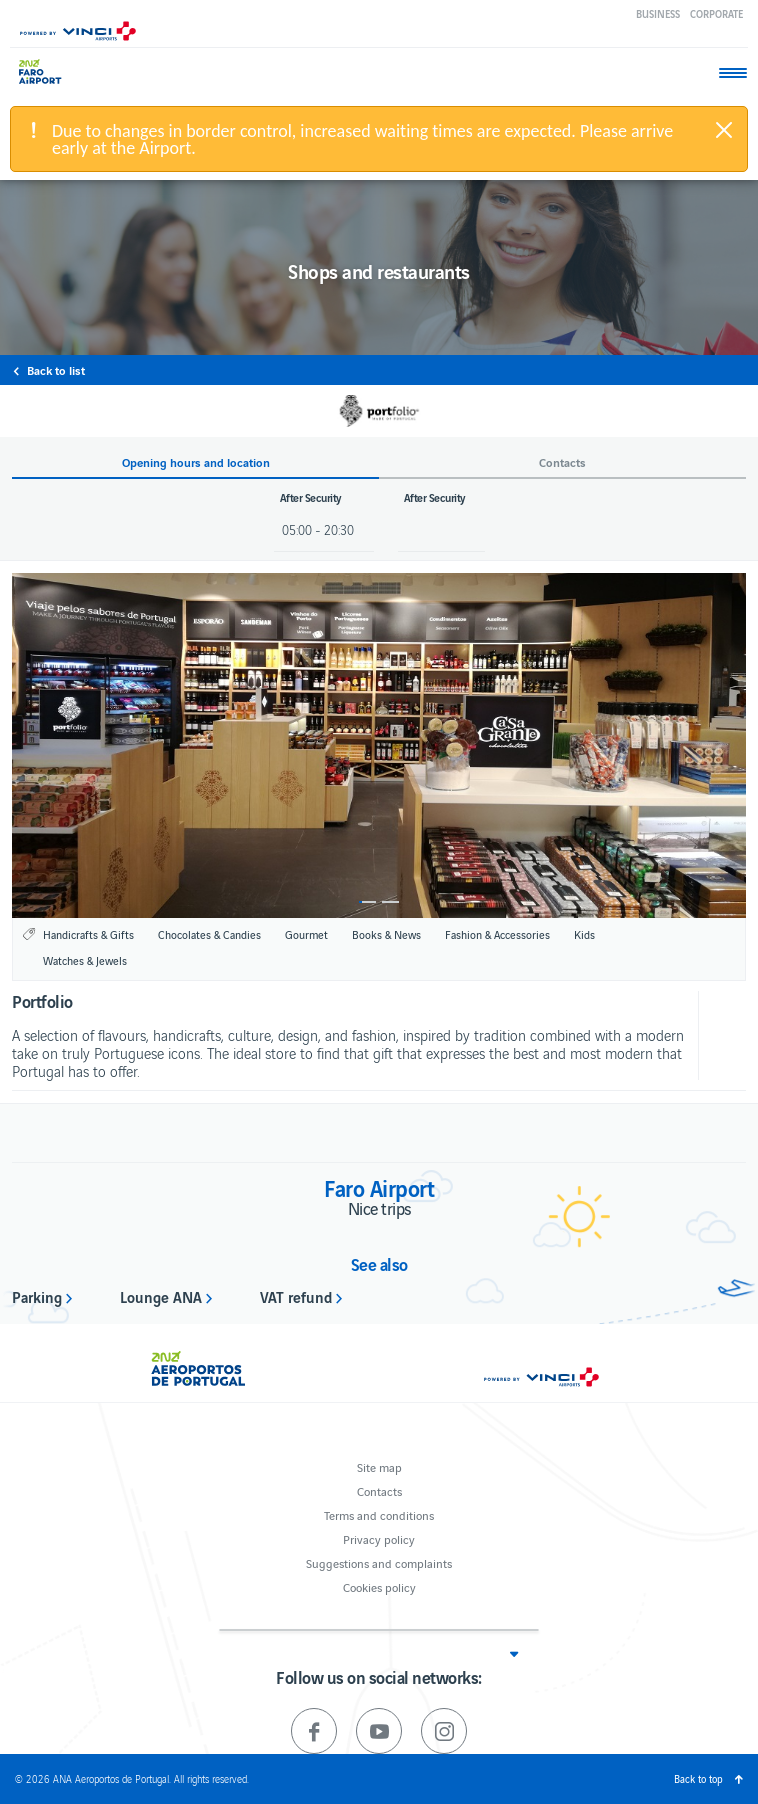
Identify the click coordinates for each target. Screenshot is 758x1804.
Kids (584, 934)
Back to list (56, 370)
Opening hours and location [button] (196, 462)
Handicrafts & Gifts (88, 934)
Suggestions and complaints (379, 1562)
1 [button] (367, 902)
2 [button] (390, 902)
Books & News (386, 934)
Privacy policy (379, 1538)
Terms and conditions (379, 1514)
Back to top (698, 1778)
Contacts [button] (562, 462)
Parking (37, 1296)
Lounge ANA (161, 1296)
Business (658, 13)
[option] (379, 745)
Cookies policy (379, 1586)
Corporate (716, 13)
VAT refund (296, 1296)
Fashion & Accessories (497, 934)
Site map (379, 1466)
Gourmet (306, 934)
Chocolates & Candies (209, 934)
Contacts (379, 1490)
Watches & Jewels (85, 960)
